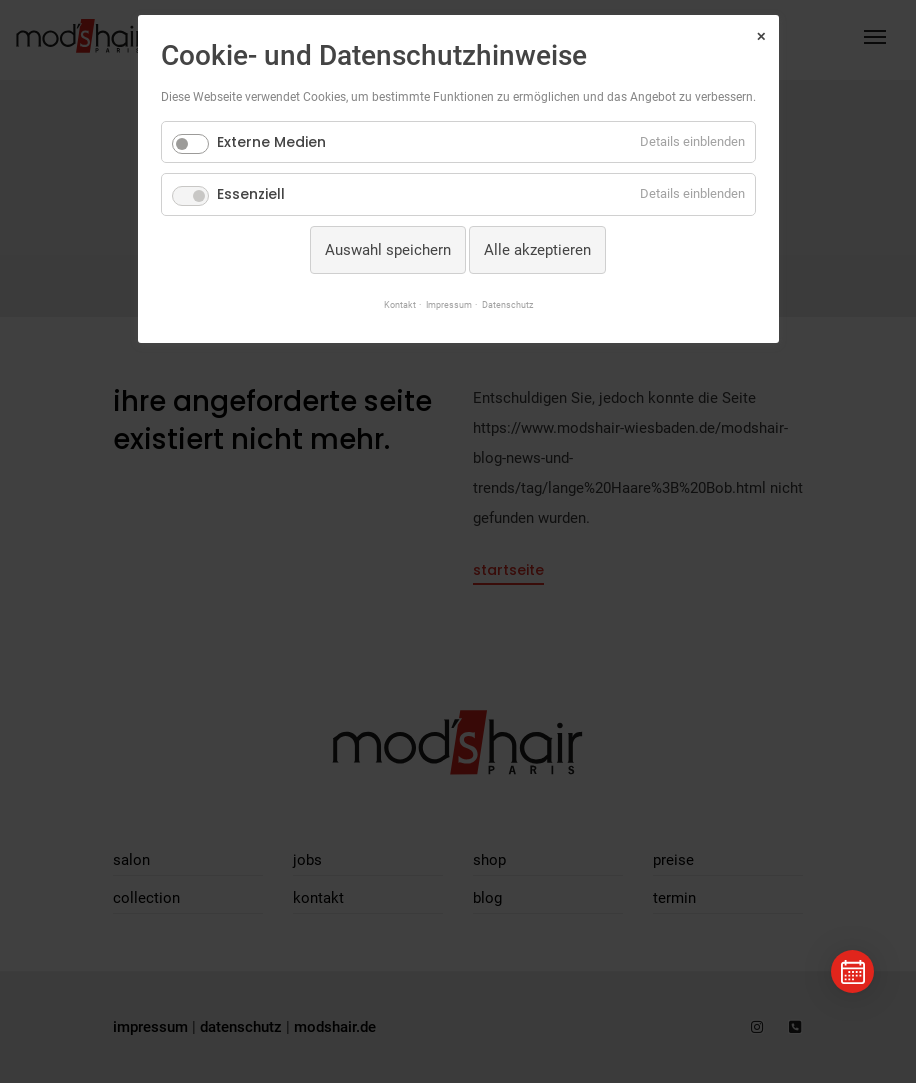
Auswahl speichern (388, 250)
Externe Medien (271, 142)
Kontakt (394, 304)
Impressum (447, 304)
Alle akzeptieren (537, 250)
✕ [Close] (761, 37)
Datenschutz (512, 304)
